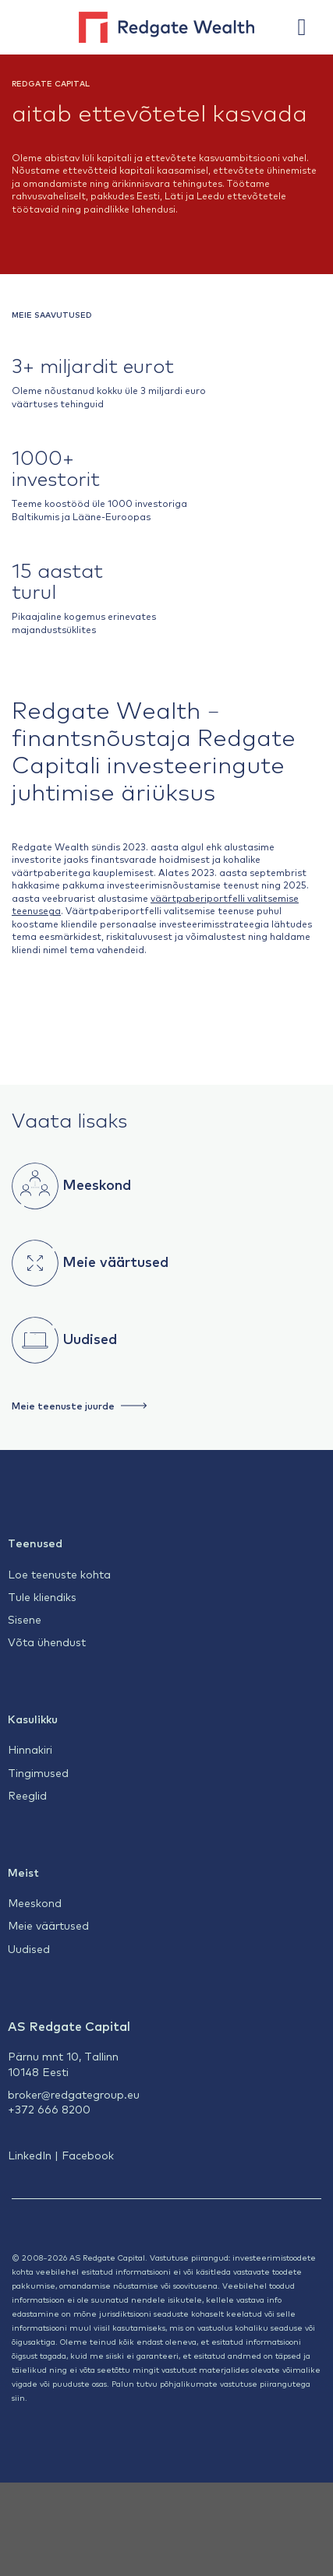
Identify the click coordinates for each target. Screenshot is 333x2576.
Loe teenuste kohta (59, 1574)
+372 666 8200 (49, 2109)
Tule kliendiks (42, 1596)
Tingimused (38, 1772)
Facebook (88, 2155)
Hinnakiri (30, 1749)
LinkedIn (29, 2155)
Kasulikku (33, 1719)
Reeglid (27, 1795)
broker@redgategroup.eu (74, 2094)
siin (18, 2397)
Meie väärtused (113, 1260)
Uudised (87, 1337)
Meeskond (94, 1183)
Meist (23, 1872)
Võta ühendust (47, 1642)
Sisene (24, 1619)
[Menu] (309, 27)
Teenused (35, 1543)
